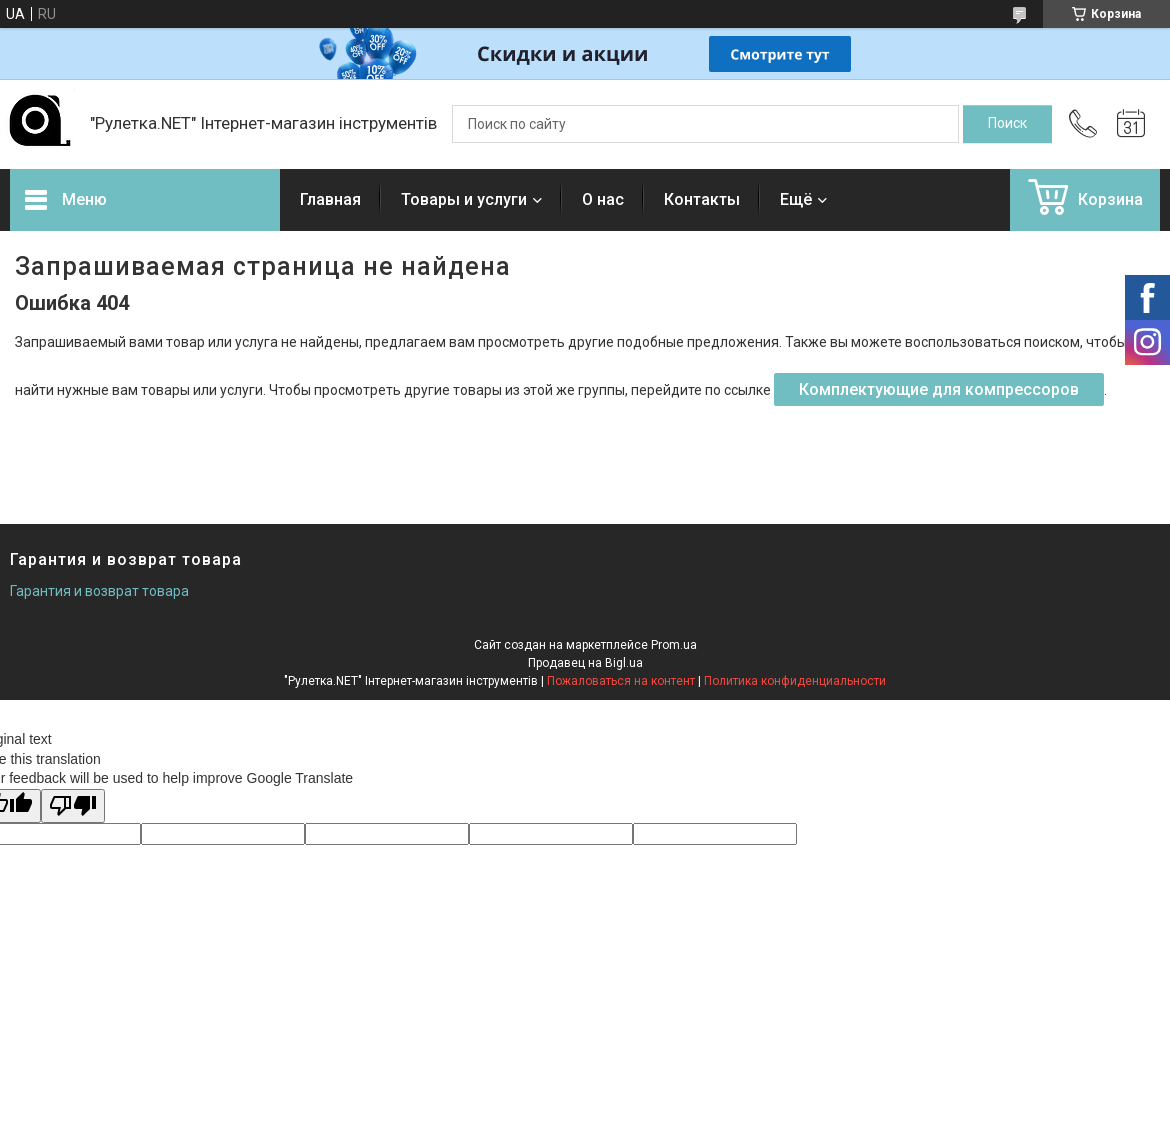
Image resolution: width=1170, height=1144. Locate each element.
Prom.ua (674, 645)
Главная (330, 199)
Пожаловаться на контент (621, 681)
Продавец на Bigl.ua (585, 663)
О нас (603, 199)
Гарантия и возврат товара (99, 591)
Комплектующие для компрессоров (939, 389)
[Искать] (1007, 124)
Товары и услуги (464, 199)
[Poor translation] (73, 806)
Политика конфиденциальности (795, 681)
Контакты (702, 199)
